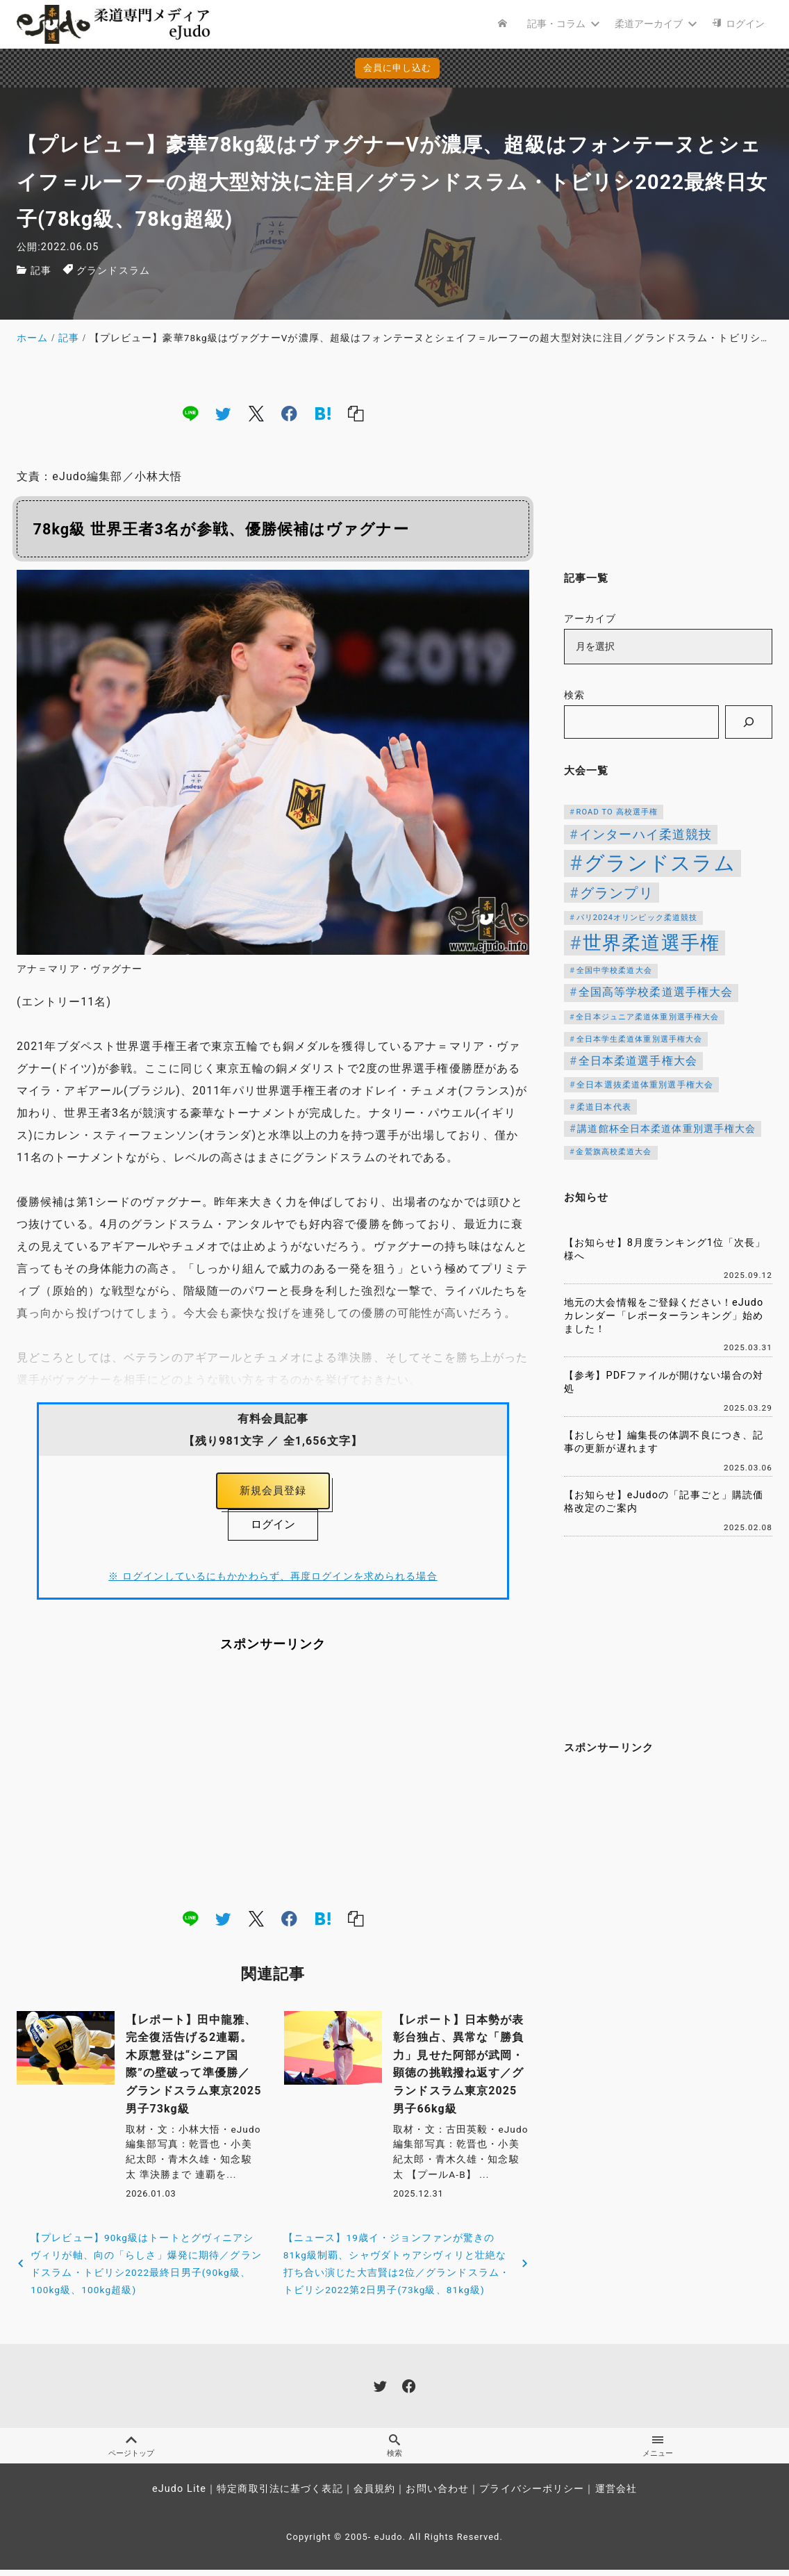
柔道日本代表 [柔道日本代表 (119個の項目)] (603, 1107)
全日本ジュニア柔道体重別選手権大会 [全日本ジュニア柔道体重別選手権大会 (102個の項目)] (647, 1017)
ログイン (273, 1527)
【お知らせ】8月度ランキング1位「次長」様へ (665, 1249)
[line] (190, 413)
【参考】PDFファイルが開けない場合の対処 (663, 1382)
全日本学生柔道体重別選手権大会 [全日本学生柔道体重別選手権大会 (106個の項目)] (639, 1039)
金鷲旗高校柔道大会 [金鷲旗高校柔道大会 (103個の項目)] (613, 1151)
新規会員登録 (273, 1492)
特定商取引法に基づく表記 (279, 2495)
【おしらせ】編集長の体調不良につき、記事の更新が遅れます (663, 1441)
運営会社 (616, 2495)
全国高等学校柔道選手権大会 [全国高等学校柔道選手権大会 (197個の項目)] (656, 992)
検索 (574, 695)
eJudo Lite (179, 2495)
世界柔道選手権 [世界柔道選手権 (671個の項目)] (651, 942)
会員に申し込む (397, 68)
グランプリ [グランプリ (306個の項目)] (617, 893)
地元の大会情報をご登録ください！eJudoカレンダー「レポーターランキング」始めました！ (663, 1315)
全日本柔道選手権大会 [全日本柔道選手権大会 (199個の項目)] (638, 1060)
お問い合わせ (437, 2495)
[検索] (748, 722)
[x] (256, 413)
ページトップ (131, 2450)
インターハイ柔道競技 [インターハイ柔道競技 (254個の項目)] (645, 834)
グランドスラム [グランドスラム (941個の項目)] (660, 863)
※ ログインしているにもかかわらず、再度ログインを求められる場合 (272, 1580)
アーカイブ (590, 619)
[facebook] (289, 413)
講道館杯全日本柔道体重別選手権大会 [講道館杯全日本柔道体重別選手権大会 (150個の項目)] (666, 1128)
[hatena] (323, 413)
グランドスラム (113, 271)
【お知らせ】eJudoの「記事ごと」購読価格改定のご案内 (663, 1501)
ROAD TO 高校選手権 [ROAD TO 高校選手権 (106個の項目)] (617, 812)
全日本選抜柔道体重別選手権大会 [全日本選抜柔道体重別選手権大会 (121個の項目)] (644, 1085)
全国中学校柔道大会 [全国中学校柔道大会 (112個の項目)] (614, 970)
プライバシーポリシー (531, 2495)
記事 (41, 271)
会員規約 (374, 2495)
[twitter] (223, 413)
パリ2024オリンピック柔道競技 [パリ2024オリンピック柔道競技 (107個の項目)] (637, 917)
